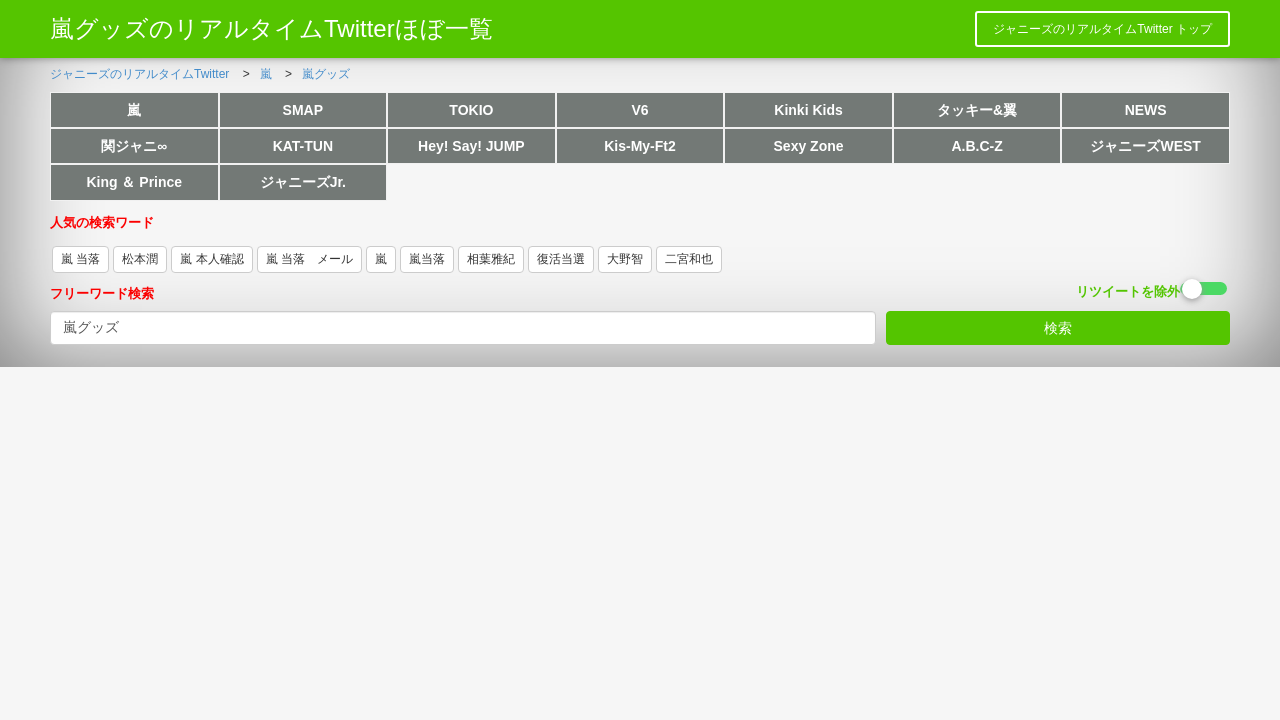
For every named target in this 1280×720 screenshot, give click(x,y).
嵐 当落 (80, 259)
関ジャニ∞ (134, 146)
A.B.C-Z (976, 146)
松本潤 (140, 259)
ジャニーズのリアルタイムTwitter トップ (1102, 29)
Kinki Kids (808, 110)
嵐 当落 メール (309, 259)
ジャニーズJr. (303, 182)
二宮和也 (689, 259)
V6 (639, 110)
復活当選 (561, 259)
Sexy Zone (809, 146)
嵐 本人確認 (211, 259)
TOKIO (471, 110)
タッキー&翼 (977, 110)
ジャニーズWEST (1145, 146)
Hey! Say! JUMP (471, 146)
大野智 (625, 259)
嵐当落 (427, 259)
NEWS (1146, 110)
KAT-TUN (303, 146)
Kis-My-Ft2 (640, 146)
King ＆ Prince (134, 182)
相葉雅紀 (491, 259)
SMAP (303, 110)
